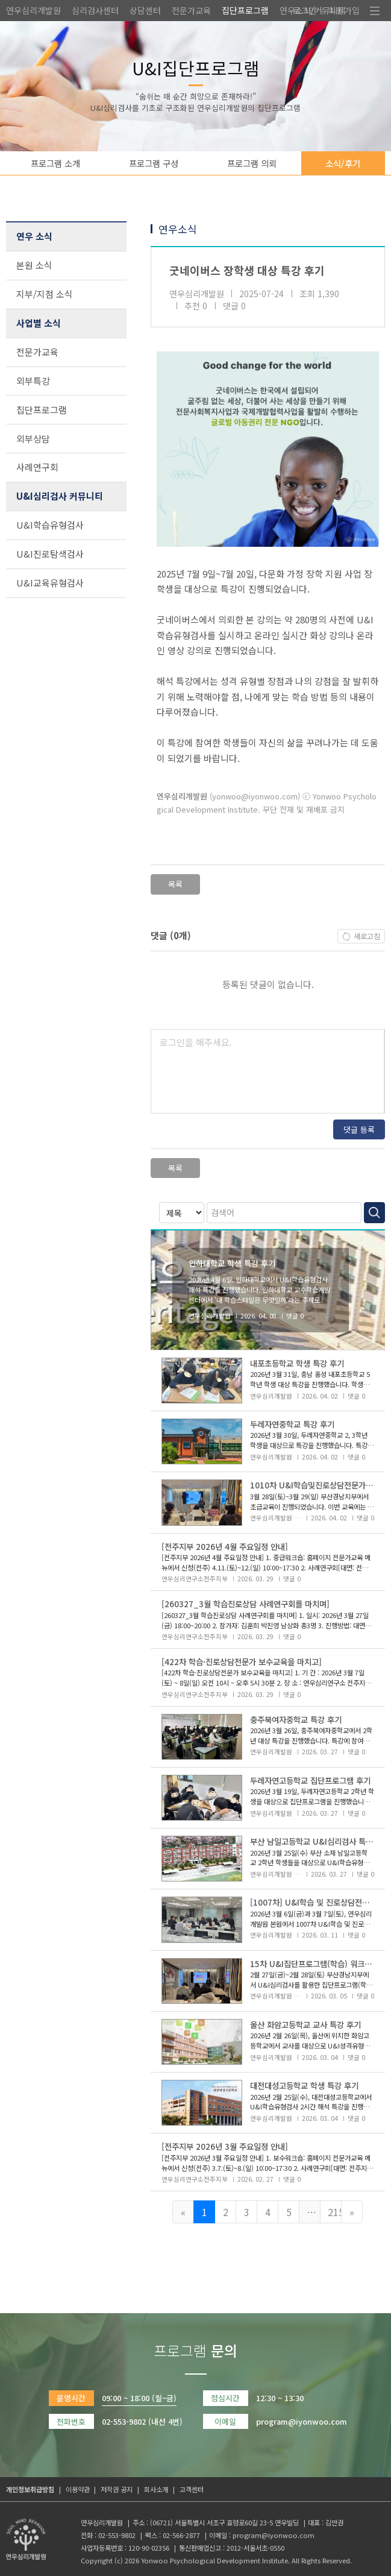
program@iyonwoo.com (273, 2535)
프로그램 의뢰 (252, 163)
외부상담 (33, 438)
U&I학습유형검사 (50, 524)
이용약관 (78, 2489)
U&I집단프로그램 (196, 67)
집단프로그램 (245, 10)
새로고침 (367, 936)
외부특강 (33, 380)
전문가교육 (191, 10)
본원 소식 (34, 265)
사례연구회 (37, 467)
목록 (175, 884)
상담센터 (145, 10)
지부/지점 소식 (44, 294)
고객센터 (192, 2489)
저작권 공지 (117, 2489)
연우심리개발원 (33, 10)
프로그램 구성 (153, 163)
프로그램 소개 (55, 163)
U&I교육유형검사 (50, 582)
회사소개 (156, 2489)
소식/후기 (342, 163)
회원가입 (344, 10)
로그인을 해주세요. (196, 1042)
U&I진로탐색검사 (50, 553)
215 (335, 2212)
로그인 (304, 10)
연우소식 (177, 228)
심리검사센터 (95, 10)
